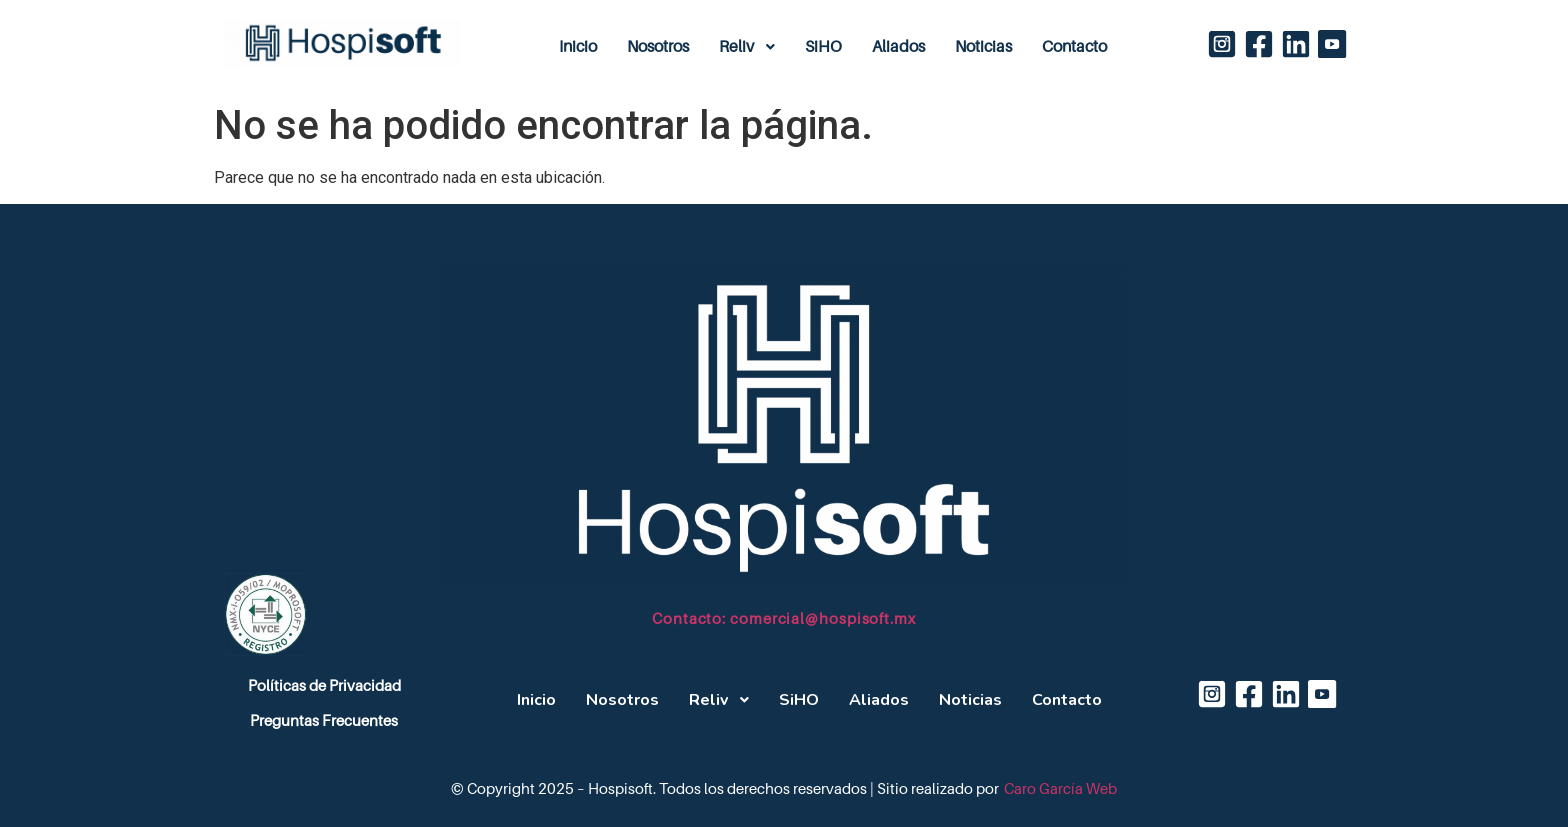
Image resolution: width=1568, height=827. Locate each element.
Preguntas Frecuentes (324, 721)
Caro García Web (1060, 789)
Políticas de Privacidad (324, 686)
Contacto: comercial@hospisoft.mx (784, 619)
